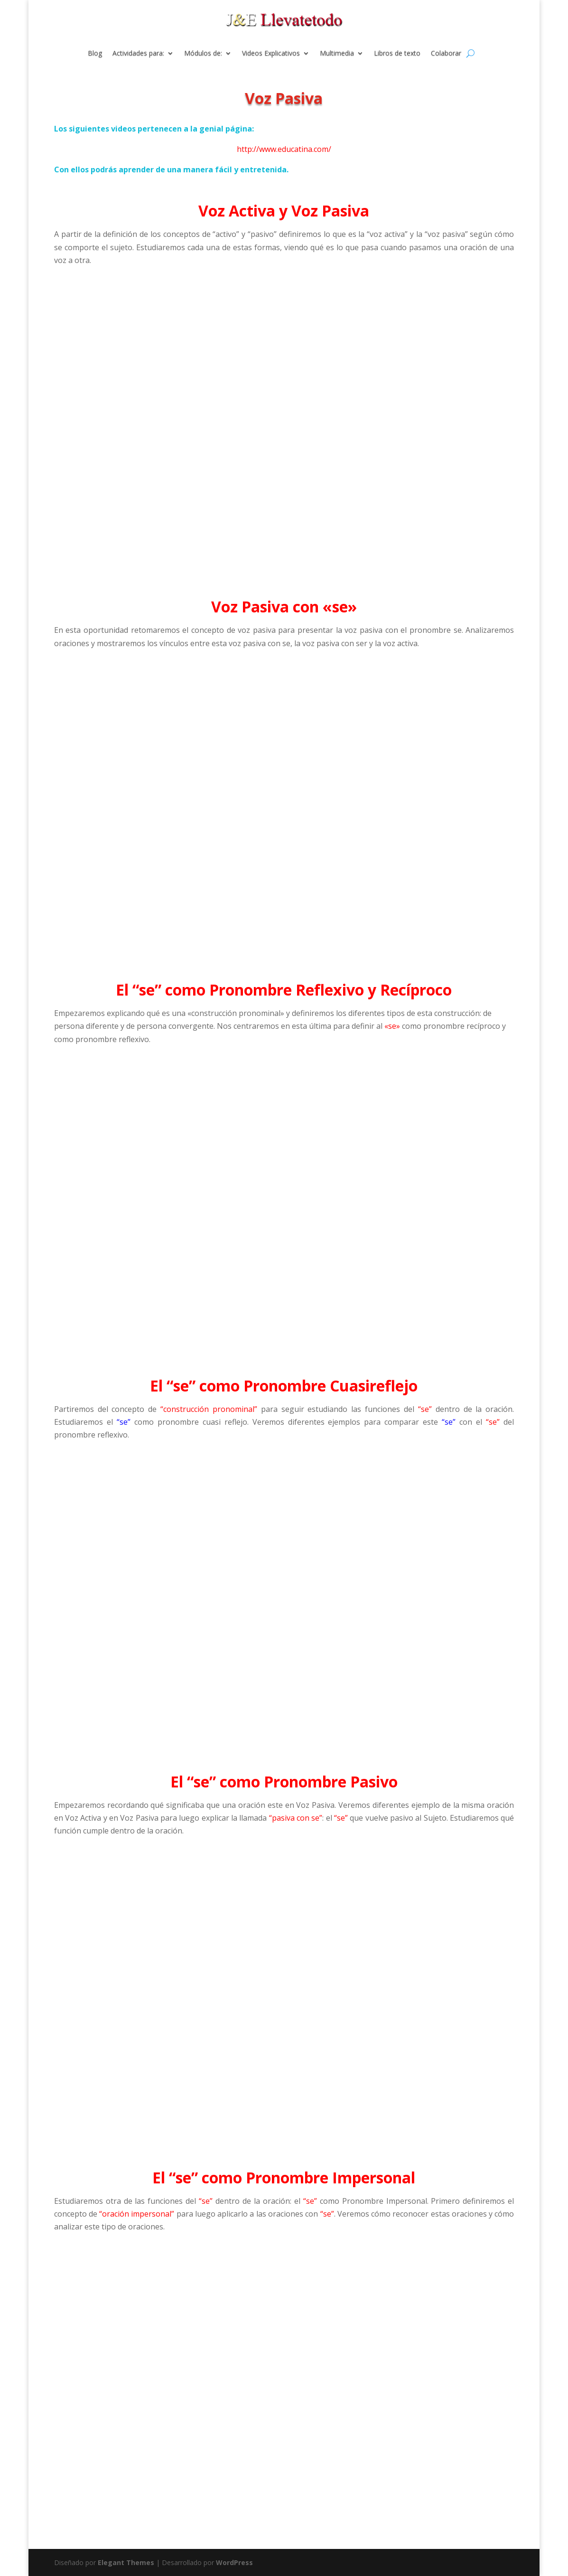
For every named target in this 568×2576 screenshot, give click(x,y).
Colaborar (446, 53)
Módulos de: (203, 53)
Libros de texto (397, 53)
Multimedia (337, 53)
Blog (95, 53)
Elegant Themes (126, 2562)
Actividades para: (138, 53)
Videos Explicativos (271, 53)
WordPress (234, 2562)
